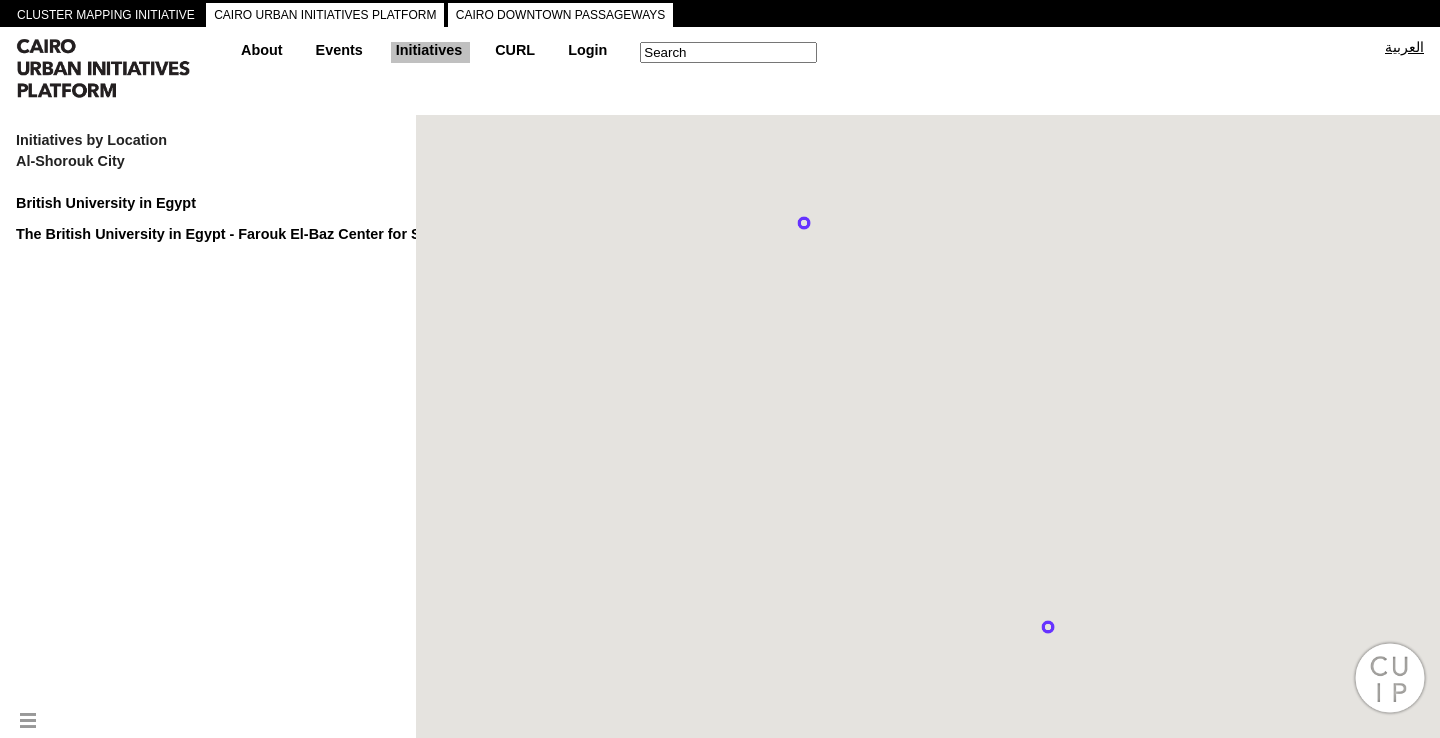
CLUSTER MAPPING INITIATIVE (106, 15)
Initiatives (429, 50)
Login (587, 50)
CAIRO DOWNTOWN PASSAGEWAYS (561, 15)
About (262, 50)
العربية (1404, 47)
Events (339, 50)
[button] (804, 223)
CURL (515, 50)
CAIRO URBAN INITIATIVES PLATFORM (325, 15)
